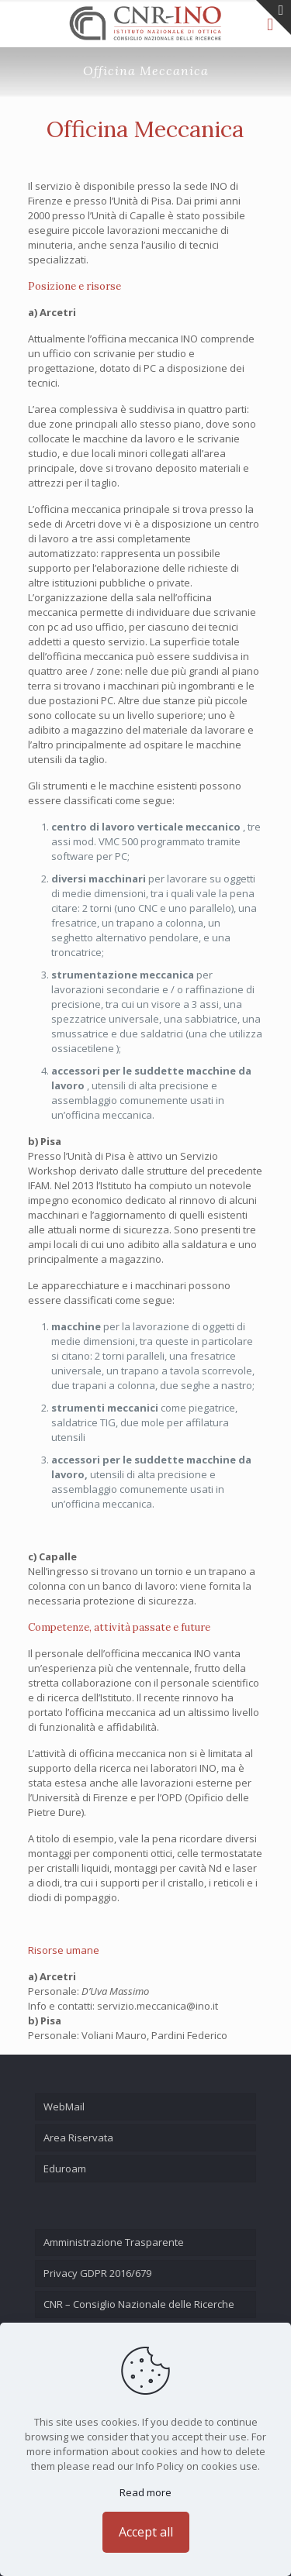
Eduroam (64, 2168)
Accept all (146, 2531)
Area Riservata (78, 2137)
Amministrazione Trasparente (113, 2242)
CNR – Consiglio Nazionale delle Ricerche (138, 2304)
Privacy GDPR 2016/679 (97, 2273)
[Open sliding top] (273, 17)
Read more (145, 2492)
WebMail (64, 2106)
